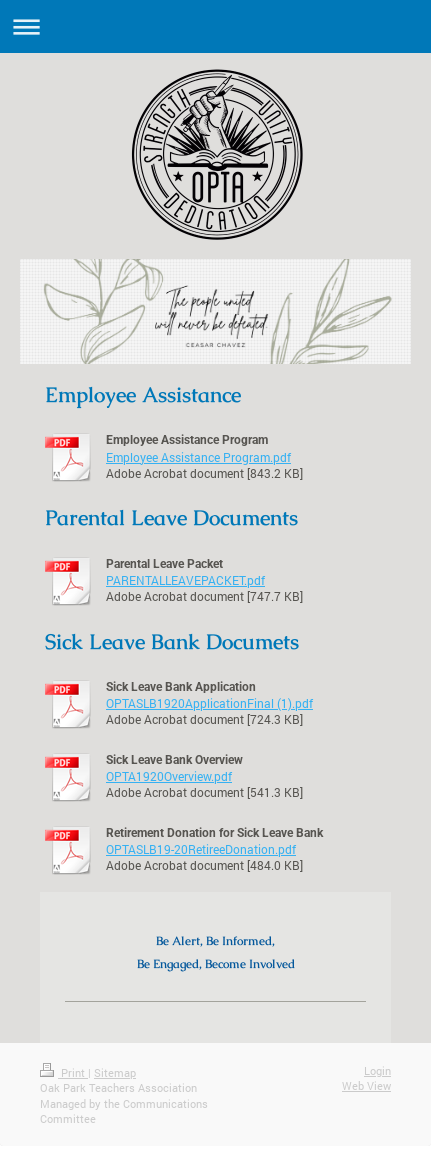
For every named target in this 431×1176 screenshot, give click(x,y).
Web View (366, 1085)
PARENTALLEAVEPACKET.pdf (185, 580)
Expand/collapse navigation (215, 26)
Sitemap (115, 1072)
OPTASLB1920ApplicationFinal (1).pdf (209, 703)
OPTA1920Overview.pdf (169, 776)
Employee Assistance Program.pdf (198, 457)
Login (377, 1070)
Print (64, 1072)
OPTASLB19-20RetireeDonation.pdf (201, 849)
